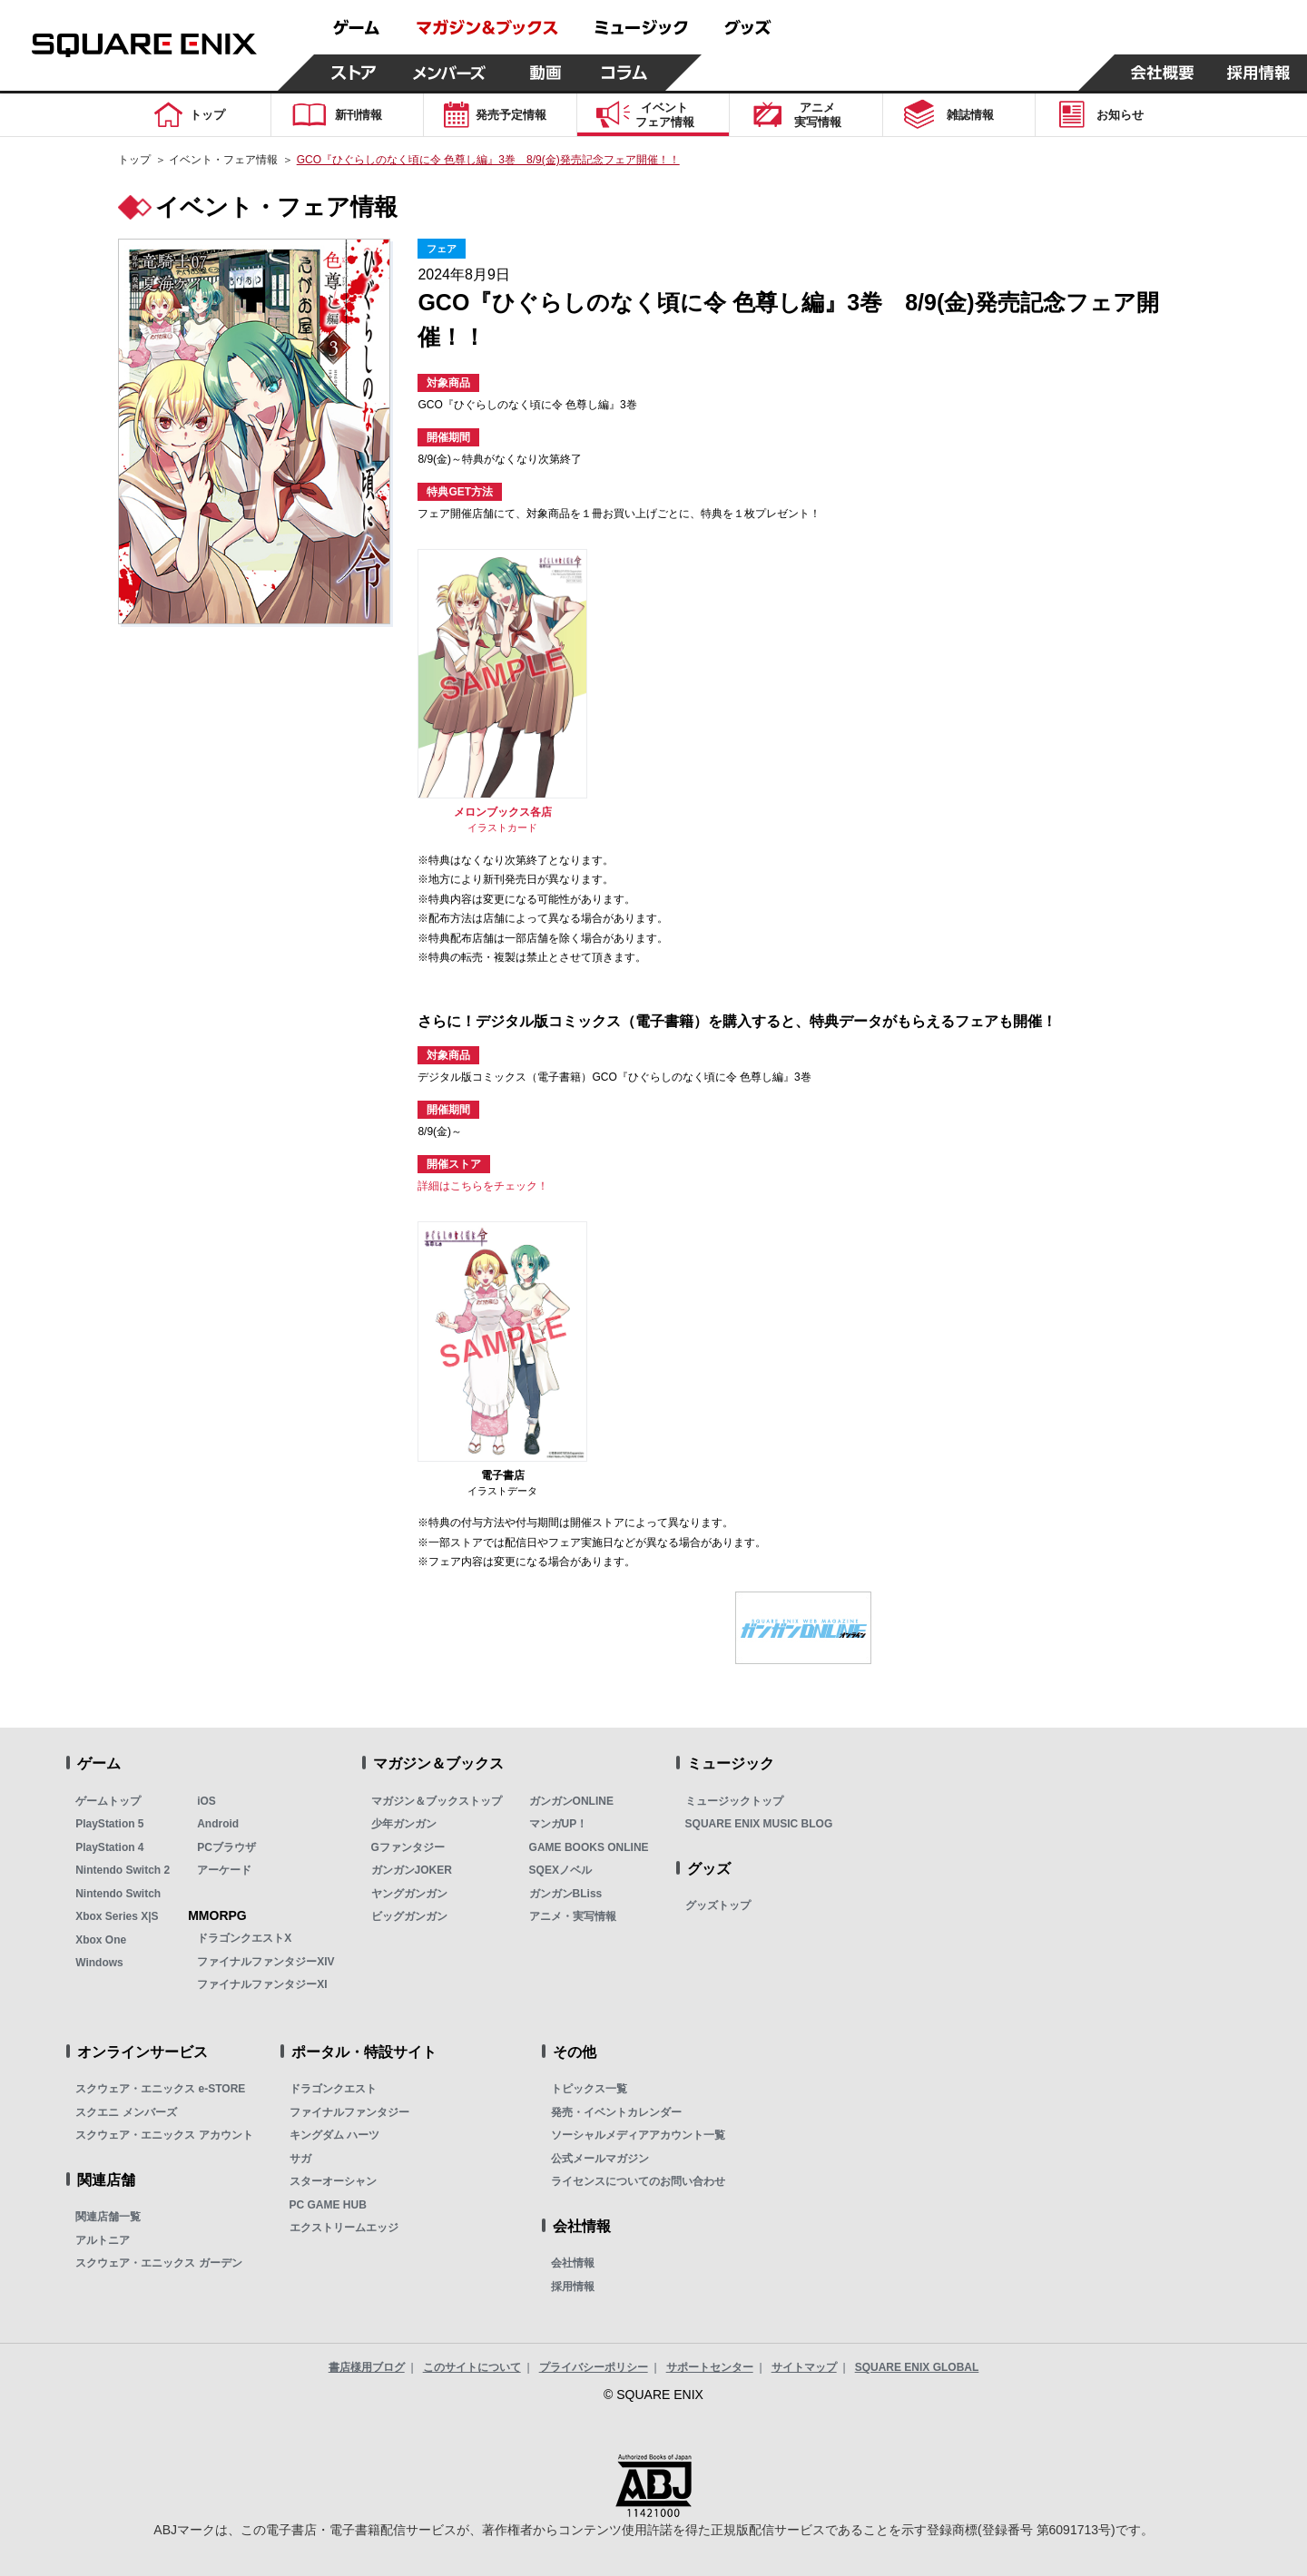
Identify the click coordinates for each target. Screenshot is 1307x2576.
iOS (206, 1801)
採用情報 (573, 2286)
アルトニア (102, 2240)
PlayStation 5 (109, 1823)
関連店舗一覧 (108, 2216)
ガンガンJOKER (411, 1870)
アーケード (224, 1870)
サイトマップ (804, 2367)
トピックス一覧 (589, 2088)
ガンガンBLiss (566, 1893)
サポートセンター (709, 2367)
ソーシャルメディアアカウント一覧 (638, 2135)
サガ (300, 2158)
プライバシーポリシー (593, 2367)
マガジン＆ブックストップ (436, 1801)
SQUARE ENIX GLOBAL (917, 2367)
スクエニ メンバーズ (125, 2112)
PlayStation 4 (109, 1847)
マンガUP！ (558, 1823)
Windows (99, 1962)
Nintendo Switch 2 (122, 1870)
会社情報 (573, 2263)
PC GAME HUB (328, 2205)
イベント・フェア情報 (223, 159)
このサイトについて (472, 2367)
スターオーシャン (333, 2181)
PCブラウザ (226, 1847)
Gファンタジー (408, 1847)
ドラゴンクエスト (333, 2088)
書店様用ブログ (367, 2367)
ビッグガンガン (409, 1916)
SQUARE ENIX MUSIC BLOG (759, 1823)
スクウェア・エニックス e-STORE (160, 2088)
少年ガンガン (404, 1823)
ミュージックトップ (734, 1801)
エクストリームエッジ (344, 2227)
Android (218, 1823)
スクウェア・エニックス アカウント (163, 2135)
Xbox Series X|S (116, 1916)
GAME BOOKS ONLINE (589, 1847)
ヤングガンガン (409, 1893)
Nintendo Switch (118, 1893)
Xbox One (100, 1940)
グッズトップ (718, 1905)
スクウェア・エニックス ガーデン (158, 2263)
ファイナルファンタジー (349, 2112)
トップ (134, 159)
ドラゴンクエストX (244, 1938)
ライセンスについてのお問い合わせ (638, 2181)
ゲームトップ (108, 1801)
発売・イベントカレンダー (616, 2112)
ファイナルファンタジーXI (262, 1984)
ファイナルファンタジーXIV (265, 1961)
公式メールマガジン (600, 2158)
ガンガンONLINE (571, 1801)
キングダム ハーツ (334, 2135)
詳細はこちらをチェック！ (483, 1186)
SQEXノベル (560, 1870)
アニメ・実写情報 (572, 1916)
